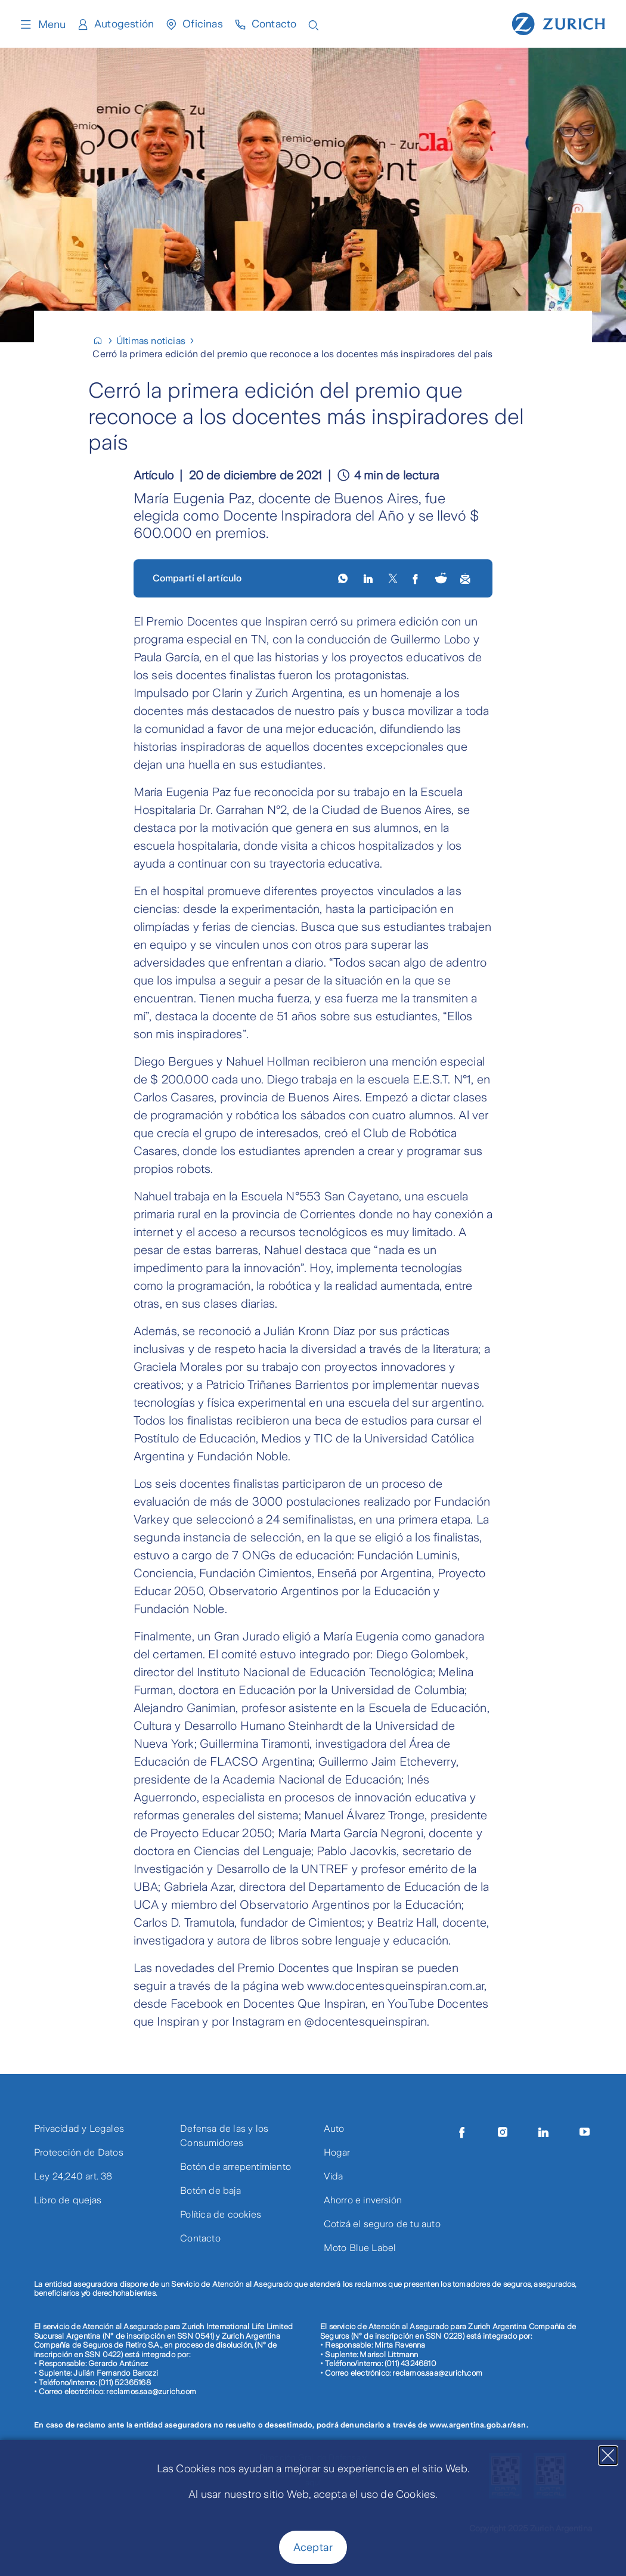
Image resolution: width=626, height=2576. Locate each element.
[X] (393, 578)
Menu (42, 24)
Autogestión (124, 24)
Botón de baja (210, 2190)
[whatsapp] (343, 578)
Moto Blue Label (360, 2248)
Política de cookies (220, 2214)
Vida (333, 2176)
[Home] (102, 341)
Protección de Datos (78, 2152)
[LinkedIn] (369, 578)
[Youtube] (585, 2132)
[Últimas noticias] (156, 341)
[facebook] (416, 578)
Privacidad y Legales (79, 2128)
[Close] (608, 2455)
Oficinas (203, 24)
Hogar (337, 2152)
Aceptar (313, 2547)
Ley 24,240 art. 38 (73, 2176)
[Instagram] (502, 2132)
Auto (334, 2128)
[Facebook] (462, 2132)
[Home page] (558, 22)
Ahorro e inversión (363, 2200)
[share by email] (465, 578)
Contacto (275, 24)
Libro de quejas (67, 2200)
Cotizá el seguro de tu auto (382, 2224)
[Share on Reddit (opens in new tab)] (441, 578)
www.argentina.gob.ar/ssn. (478, 2424)
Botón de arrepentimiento (235, 2167)
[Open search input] (314, 24)
